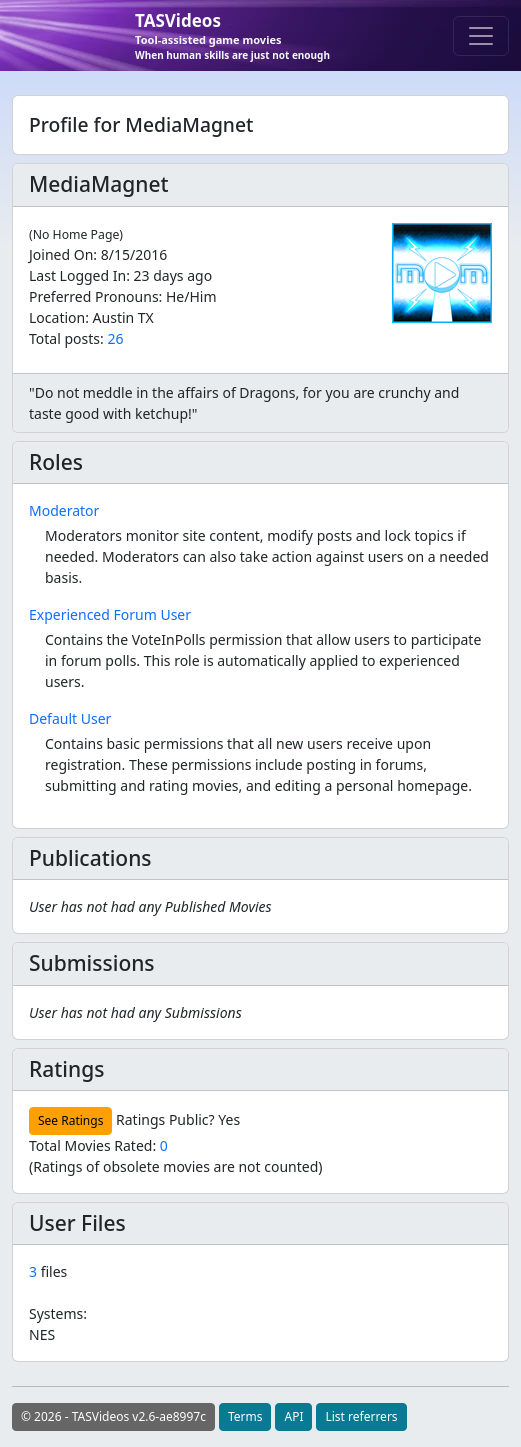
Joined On (61, 254)
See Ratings (70, 1120)
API (293, 1416)
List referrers (361, 1416)
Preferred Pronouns (94, 296)
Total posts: (66, 338)
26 (115, 338)
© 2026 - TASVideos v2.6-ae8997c (113, 1416)
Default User (70, 718)
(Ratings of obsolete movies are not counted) (176, 1166)
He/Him (191, 296)
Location (57, 317)
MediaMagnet (99, 184)
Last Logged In (77, 275)
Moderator (64, 510)
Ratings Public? (165, 1119)
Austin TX (123, 317)
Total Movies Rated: (98, 1145)
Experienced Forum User (110, 614)
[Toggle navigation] (481, 36)
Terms (245, 1416)
